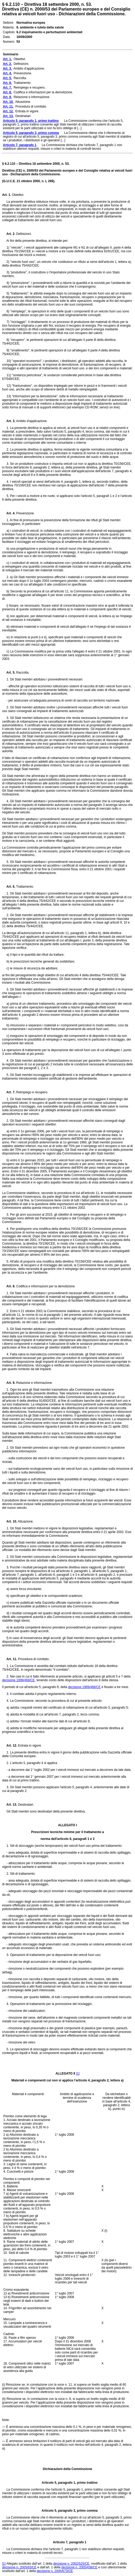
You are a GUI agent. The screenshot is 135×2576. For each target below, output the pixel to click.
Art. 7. (8, 1092)
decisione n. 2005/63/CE (19, 2567)
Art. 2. (8, 234)
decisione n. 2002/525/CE (71, 2563)
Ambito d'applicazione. (31, 421)
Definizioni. (23, 234)
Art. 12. (9, 1745)
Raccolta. (22, 672)
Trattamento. (24, 886)
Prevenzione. (24, 513)
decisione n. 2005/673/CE (55, 2571)
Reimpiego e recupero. (31, 1092)
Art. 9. (8, 1383)
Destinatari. (25, 1804)
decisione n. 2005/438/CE (79, 2567)
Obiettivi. (17, 195)
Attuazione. (25, 1521)
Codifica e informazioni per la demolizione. (45, 1286)
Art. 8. (8, 1286)
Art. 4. (8, 513)
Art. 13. (9, 1804)
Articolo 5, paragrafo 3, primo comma (67, 2510)
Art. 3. (8, 421)
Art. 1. (6, 195)
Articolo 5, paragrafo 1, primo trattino (67, 2483)
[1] (77, 2073)
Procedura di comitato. (33, 1659)
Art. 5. (8, 672)
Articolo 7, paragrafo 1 (68, 2542)
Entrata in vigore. (29, 1745)
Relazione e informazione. (34, 1383)
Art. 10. (9, 1521)
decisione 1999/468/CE (18, 1680)
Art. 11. (9, 1659)
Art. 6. (8, 886)
